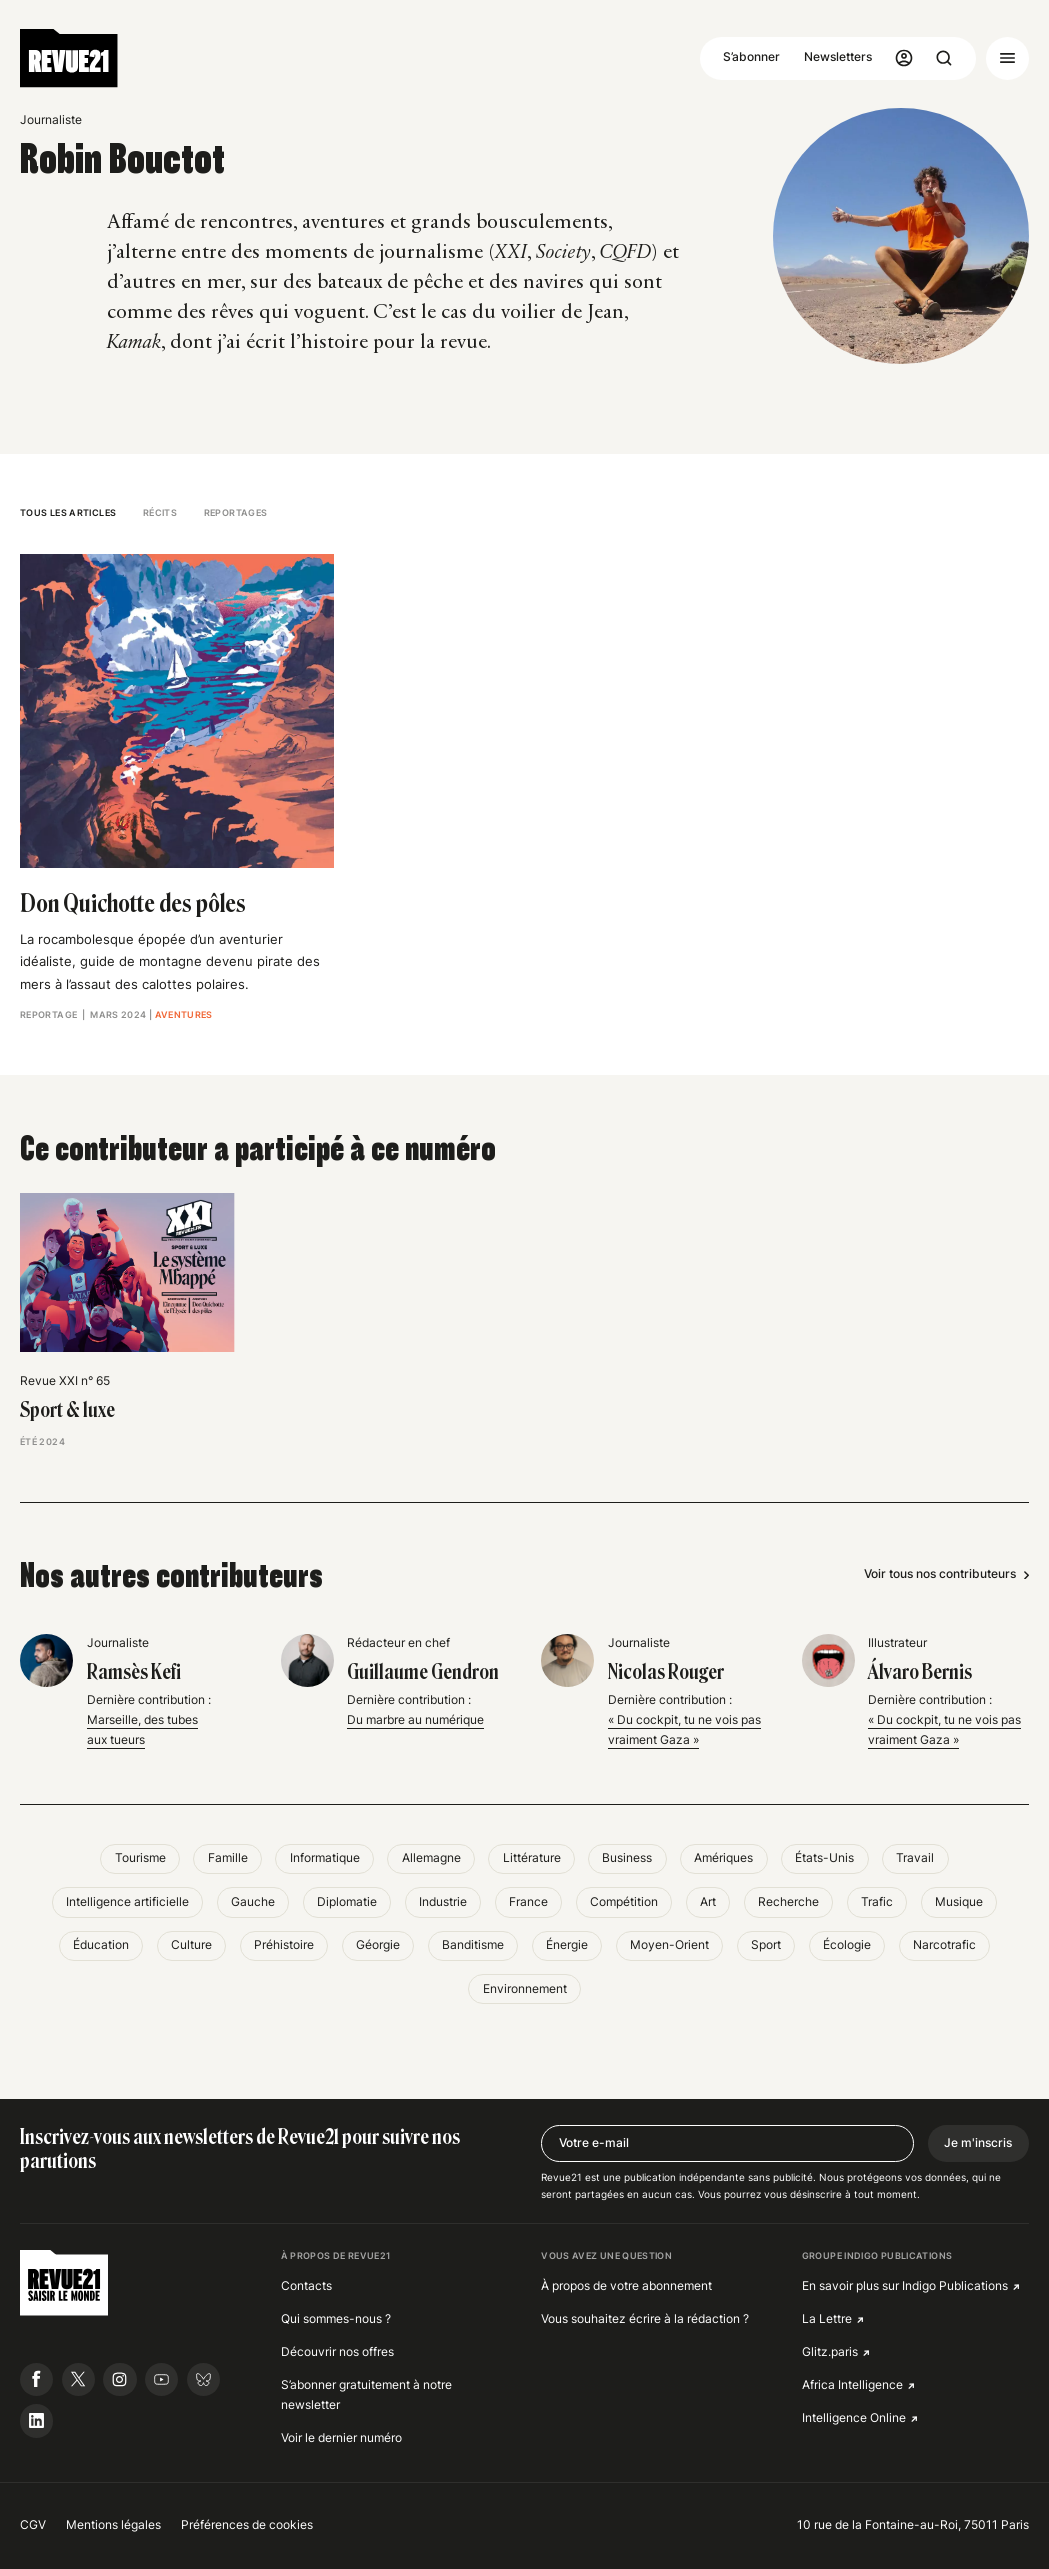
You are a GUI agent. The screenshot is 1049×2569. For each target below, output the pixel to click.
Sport (766, 1945)
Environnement (525, 1989)
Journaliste (51, 120)
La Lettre (827, 2319)
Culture (191, 1945)
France (528, 1902)
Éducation (101, 1945)
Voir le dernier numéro (341, 2438)
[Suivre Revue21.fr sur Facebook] (36, 2379)
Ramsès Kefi (134, 1672)
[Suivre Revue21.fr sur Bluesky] (203, 2379)
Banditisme (473, 1945)
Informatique (325, 1858)
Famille (228, 1858)
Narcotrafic (944, 1945)
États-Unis (824, 1858)
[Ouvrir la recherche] (944, 58)
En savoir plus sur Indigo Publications (905, 2286)
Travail (915, 1858)
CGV (33, 2525)
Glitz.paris (830, 2352)
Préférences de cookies (247, 2525)
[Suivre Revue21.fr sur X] (78, 2379)
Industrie (443, 1902)
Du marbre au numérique (415, 1720)
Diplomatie (347, 1902)
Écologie (847, 1945)
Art (708, 1902)
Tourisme (140, 1858)
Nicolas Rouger (666, 1672)
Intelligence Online (854, 2418)
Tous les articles (68, 512)
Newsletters (838, 57)
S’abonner (751, 57)
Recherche (788, 1902)
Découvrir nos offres (337, 2352)
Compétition (624, 1902)
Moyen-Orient (669, 1945)
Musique (959, 1902)
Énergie (567, 1945)
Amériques (723, 1858)
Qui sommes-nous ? (336, 2319)
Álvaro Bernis (920, 1672)
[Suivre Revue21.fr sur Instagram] (119, 2379)
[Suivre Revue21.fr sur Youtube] (161, 2379)
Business (627, 1858)
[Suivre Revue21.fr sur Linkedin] (36, 2420)
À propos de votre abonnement (626, 2286)
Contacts (306, 2286)
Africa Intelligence (852, 2385)
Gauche (253, 1902)
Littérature (532, 1858)
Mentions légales (113, 2525)
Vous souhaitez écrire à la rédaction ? (645, 2319)
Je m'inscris (978, 2143)
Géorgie (378, 1945)
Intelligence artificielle (127, 1902)
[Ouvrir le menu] (1007, 58)
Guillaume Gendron (423, 1672)
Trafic (877, 1902)
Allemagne (431, 1858)
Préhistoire (284, 1945)
